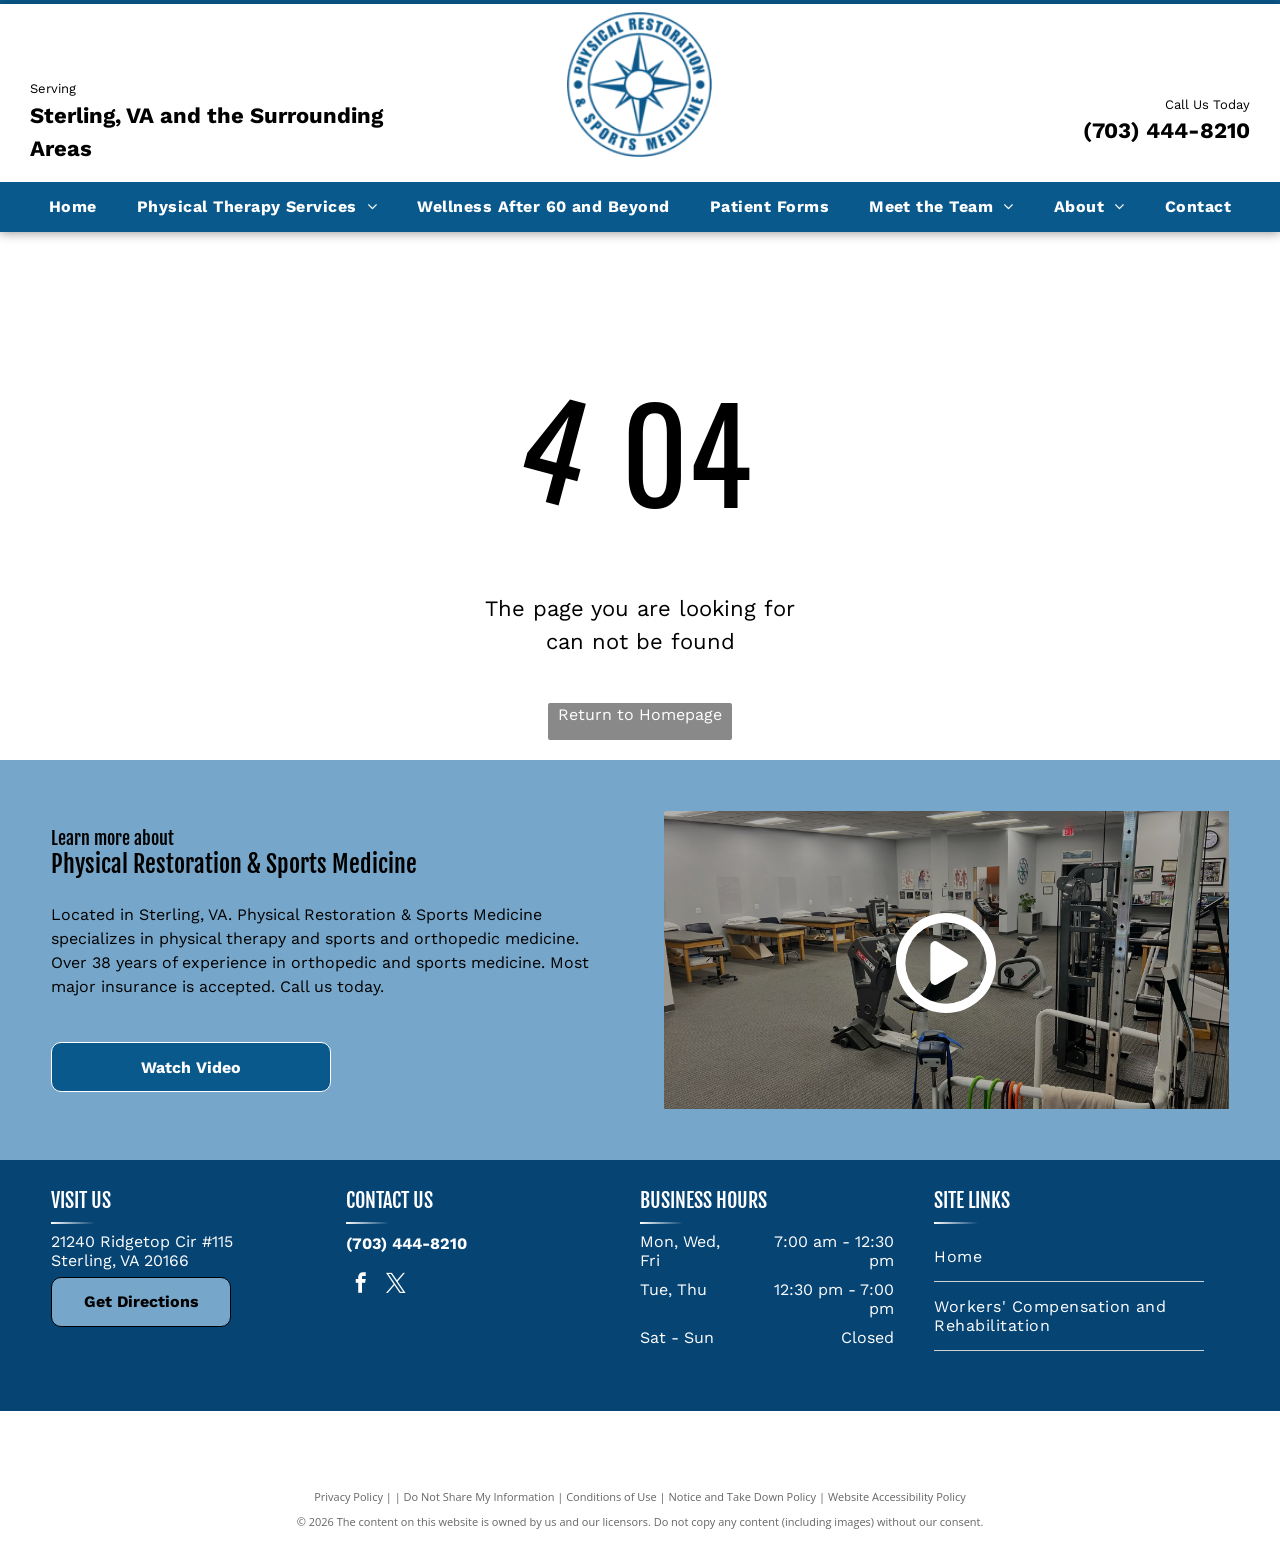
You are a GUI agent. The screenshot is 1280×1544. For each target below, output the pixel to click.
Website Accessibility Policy (897, 1496)
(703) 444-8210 (1166, 130)
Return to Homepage (640, 714)
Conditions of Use (611, 1496)
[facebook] (361, 1285)
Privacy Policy (348, 1496)
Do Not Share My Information (479, 1496)
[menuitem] (73, 206)
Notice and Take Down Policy (743, 1496)
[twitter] (396, 1285)
